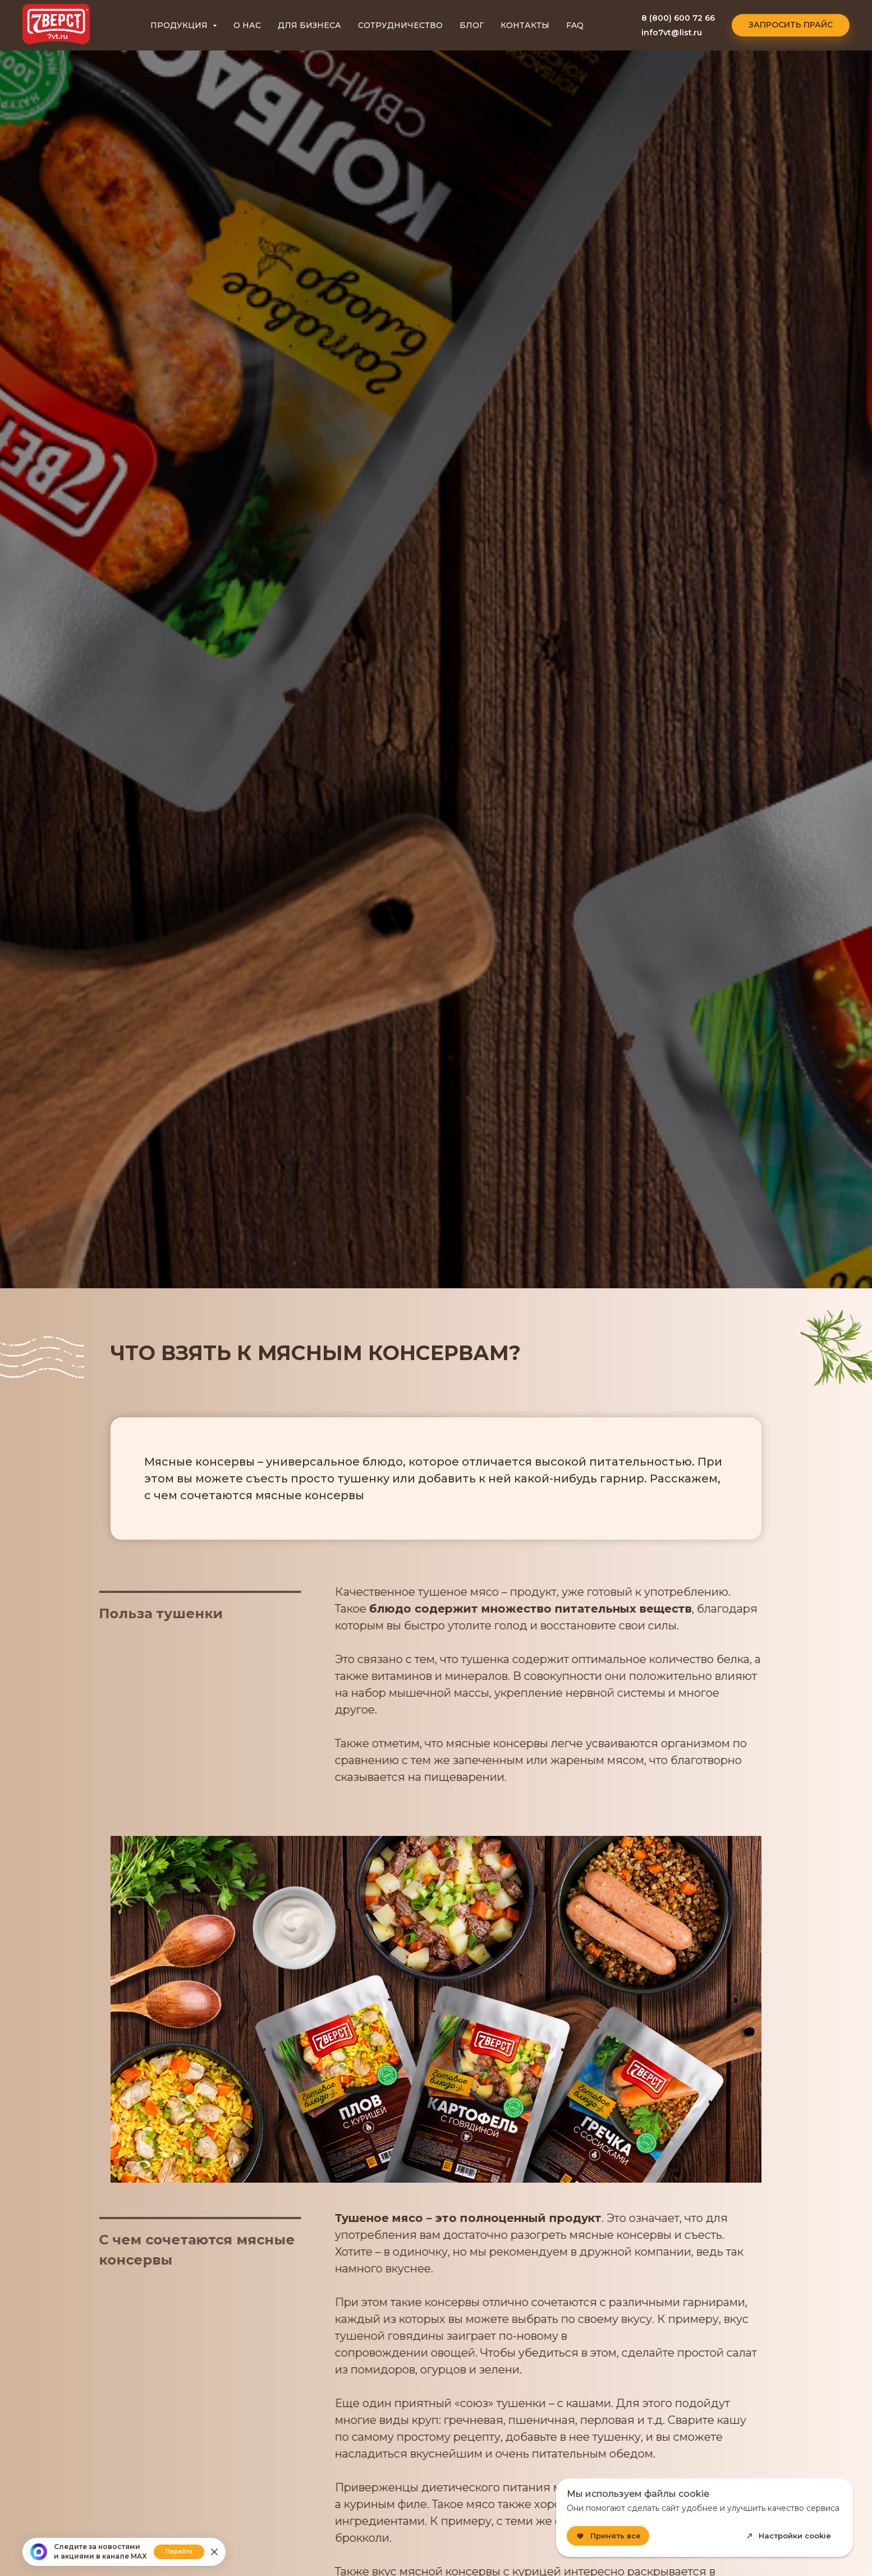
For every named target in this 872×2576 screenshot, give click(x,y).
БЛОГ (472, 25)
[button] (791, 25)
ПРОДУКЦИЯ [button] (180, 25)
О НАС (247, 25)
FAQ (575, 25)
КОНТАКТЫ (525, 25)
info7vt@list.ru (671, 32)
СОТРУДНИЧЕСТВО (400, 25)
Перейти (179, 2551)
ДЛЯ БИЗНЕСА (309, 25)
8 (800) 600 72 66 (678, 18)
